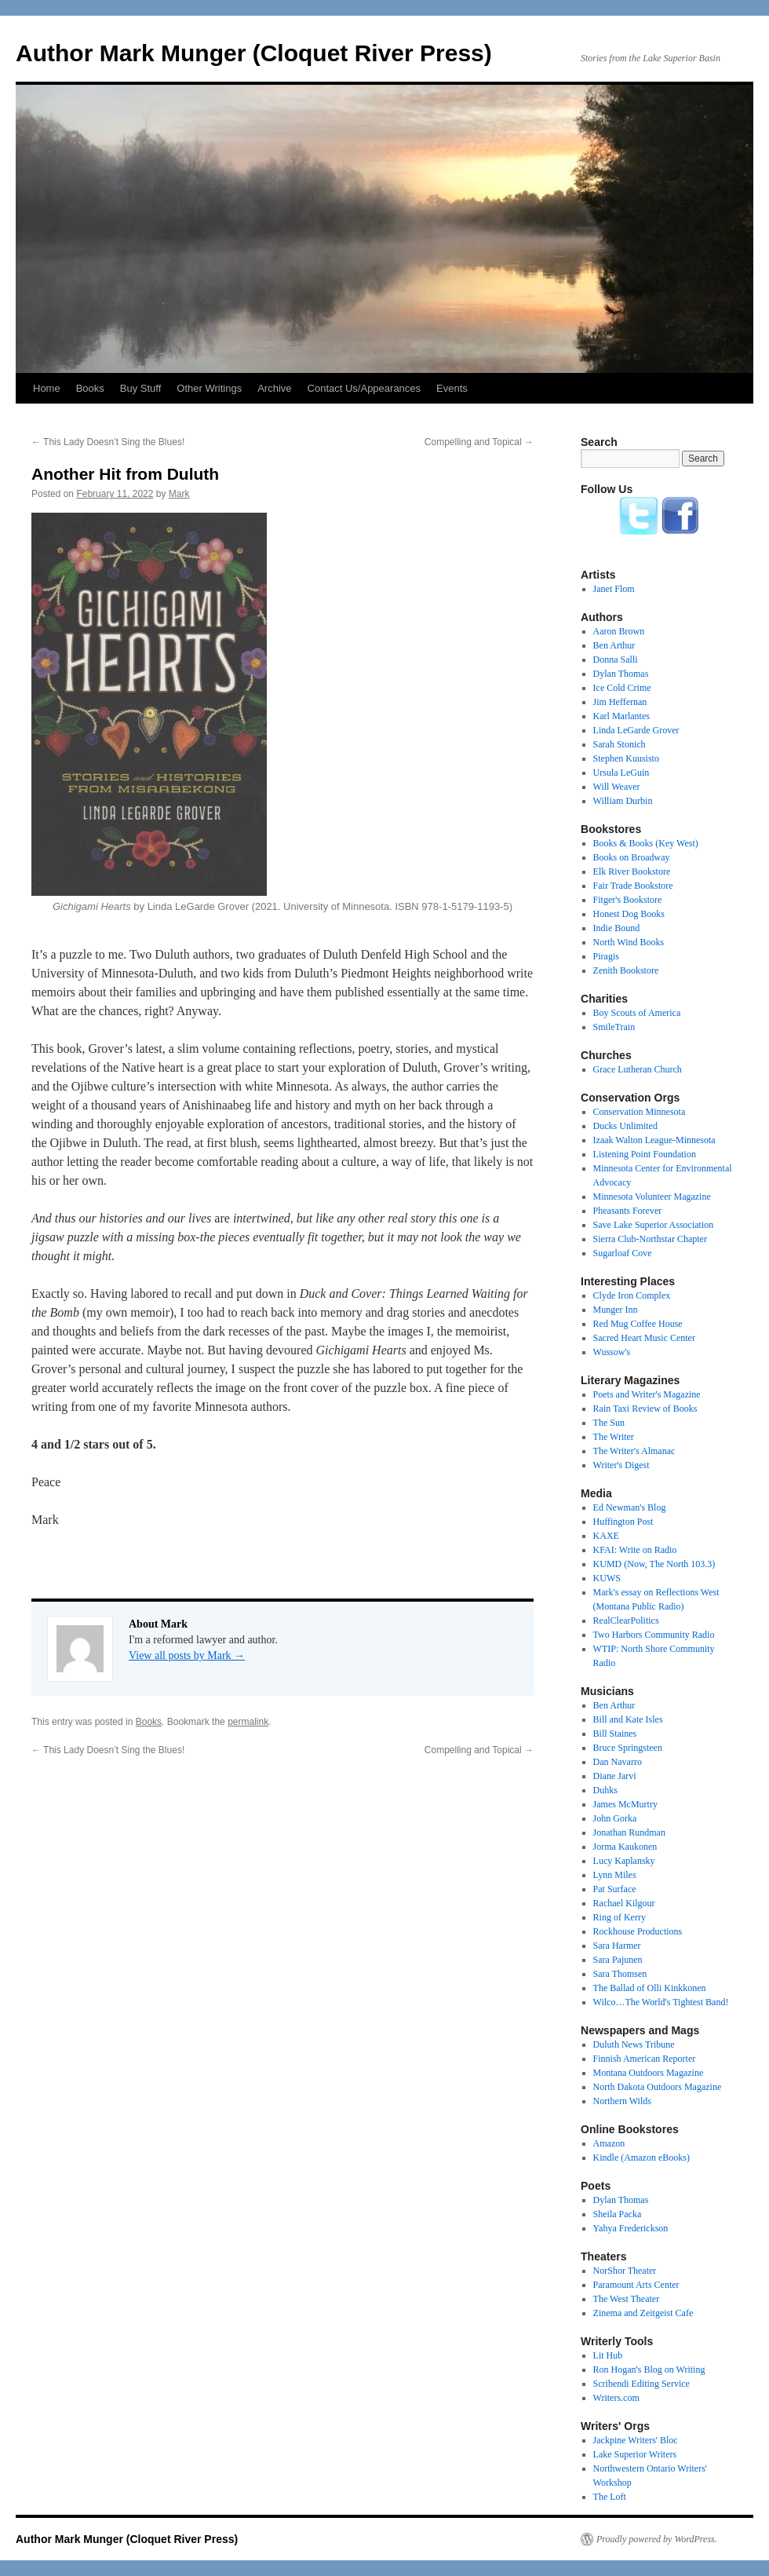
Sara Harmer (617, 1945)
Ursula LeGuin (621, 772)
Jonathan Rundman (629, 1832)
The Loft (609, 2496)
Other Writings (209, 388)
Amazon (609, 2143)
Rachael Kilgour (624, 1903)
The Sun (609, 1422)
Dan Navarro (617, 1761)
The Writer (613, 1436)
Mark (179, 493)
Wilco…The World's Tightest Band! (661, 2002)
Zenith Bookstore (626, 970)
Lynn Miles (614, 1874)
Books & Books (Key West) (645, 843)
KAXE (606, 1535)
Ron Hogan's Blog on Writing (649, 2369)
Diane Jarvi (614, 1775)
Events (452, 388)
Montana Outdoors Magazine (648, 2072)
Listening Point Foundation (644, 1154)
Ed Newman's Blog (629, 1507)
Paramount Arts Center (636, 2284)
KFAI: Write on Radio (635, 1549)
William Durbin (623, 800)
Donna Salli (615, 659)
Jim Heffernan (620, 701)
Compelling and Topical (479, 442)
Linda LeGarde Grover (636, 730)
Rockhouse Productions (638, 1931)
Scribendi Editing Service (641, 2383)
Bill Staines (615, 1733)
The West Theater (626, 2298)
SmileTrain (614, 1026)
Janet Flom (614, 588)
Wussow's (612, 1351)
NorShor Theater (625, 2270)
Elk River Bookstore (632, 871)
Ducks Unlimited (625, 1125)
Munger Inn (615, 1309)
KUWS (607, 1578)
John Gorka (615, 1818)
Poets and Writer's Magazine (647, 1394)
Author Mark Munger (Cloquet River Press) (254, 53)
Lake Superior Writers (635, 2454)
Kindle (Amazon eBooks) (641, 2157)
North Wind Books (629, 942)
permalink (248, 1721)
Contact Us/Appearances (364, 388)
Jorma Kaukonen (625, 1846)
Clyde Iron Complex (632, 1295)
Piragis (606, 956)
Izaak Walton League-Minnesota (654, 1140)
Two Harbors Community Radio (654, 1634)
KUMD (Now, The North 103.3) (654, 1563)
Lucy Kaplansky (624, 1860)
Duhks (605, 1790)
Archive (274, 388)
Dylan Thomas (621, 673)
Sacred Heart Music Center (644, 1337)
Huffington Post (623, 1521)
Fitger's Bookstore (627, 899)
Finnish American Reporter (644, 2058)
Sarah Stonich (619, 744)
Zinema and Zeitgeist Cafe (643, 2312)
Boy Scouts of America (637, 1012)
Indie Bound (616, 928)
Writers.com (616, 2397)
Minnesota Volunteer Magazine (652, 1196)
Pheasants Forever (627, 1210)
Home (46, 388)
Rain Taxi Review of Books (645, 1408)
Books (90, 388)
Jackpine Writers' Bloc (635, 2440)
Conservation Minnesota (639, 1111)
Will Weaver (616, 786)
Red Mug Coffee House (638, 1323)
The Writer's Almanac (634, 1450)
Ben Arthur (614, 645)
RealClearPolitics (626, 1620)
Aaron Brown (619, 631)
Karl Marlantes (621, 716)
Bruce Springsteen (627, 1747)
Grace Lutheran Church (637, 1069)
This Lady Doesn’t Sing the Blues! (107, 442)
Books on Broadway (631, 857)
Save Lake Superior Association (653, 1224)
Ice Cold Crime (622, 687)
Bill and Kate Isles (628, 1719)
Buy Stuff (141, 388)
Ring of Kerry (619, 1917)
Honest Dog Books (629, 913)
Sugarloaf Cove (622, 1253)
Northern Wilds (622, 2101)
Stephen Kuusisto (626, 758)
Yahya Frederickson (631, 2228)
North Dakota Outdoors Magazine (657, 2086)
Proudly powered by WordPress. (656, 2539)
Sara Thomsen (620, 1973)
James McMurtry (625, 1804)
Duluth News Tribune (634, 2044)
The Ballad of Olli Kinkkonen (649, 1987)
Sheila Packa (617, 2214)
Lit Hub (608, 2355)
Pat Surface (614, 1889)
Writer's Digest (621, 1465)
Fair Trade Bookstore (633, 885)
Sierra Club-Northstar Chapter (650, 1238)
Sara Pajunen (618, 1959)
